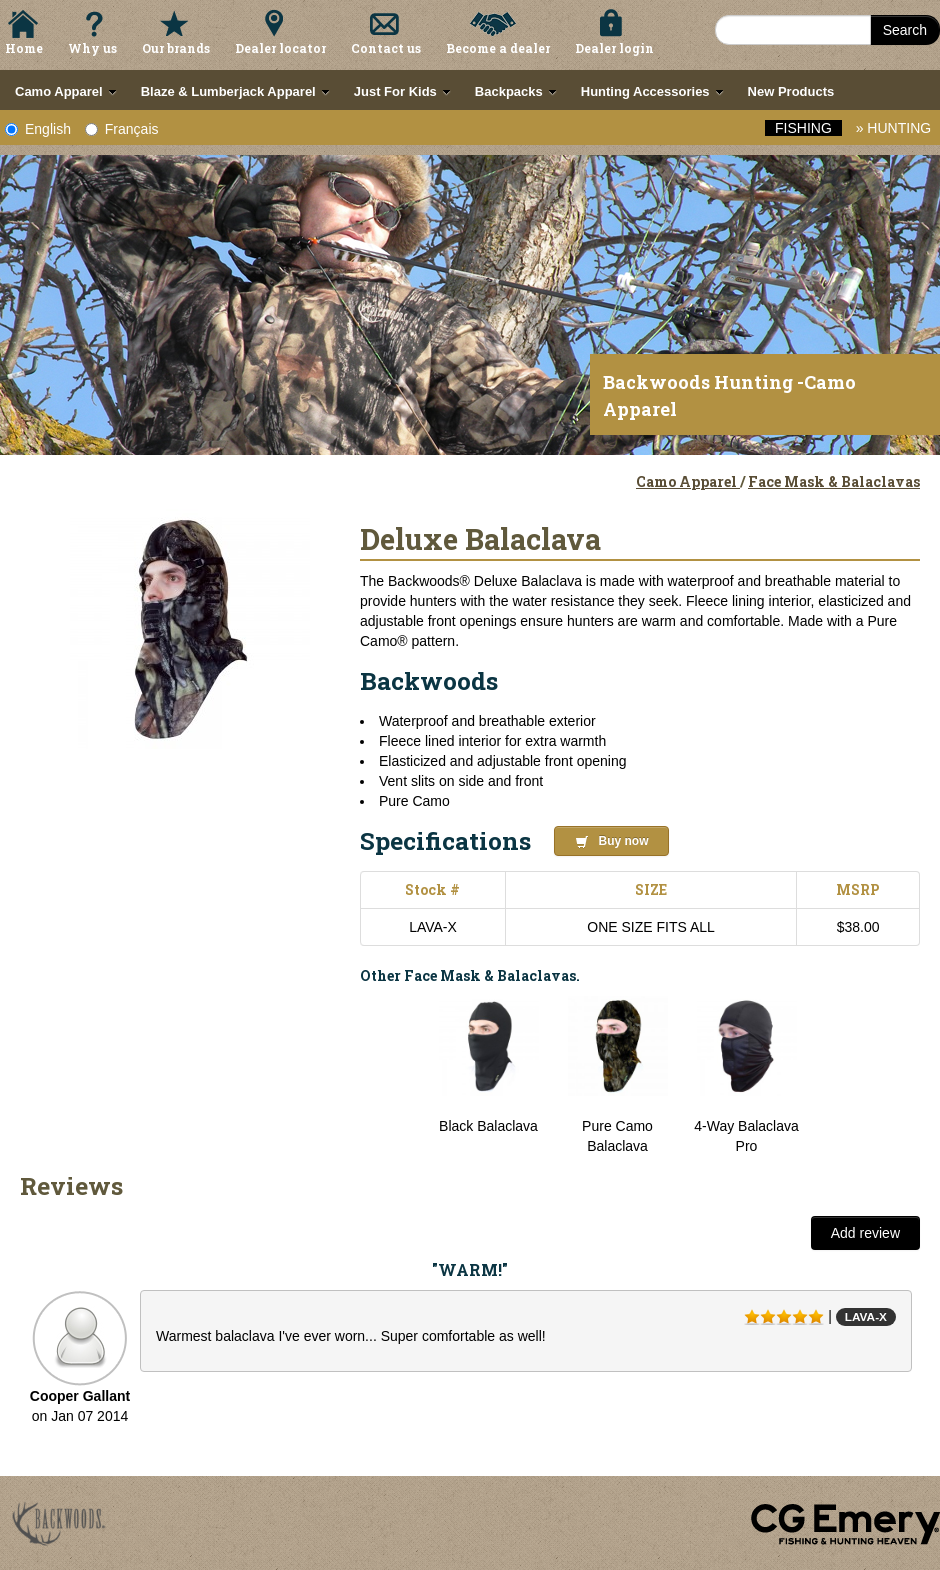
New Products (791, 91)
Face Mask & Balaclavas (834, 481)
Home (24, 48)
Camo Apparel (688, 481)
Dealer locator (280, 48)
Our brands (176, 48)
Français (122, 129)
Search (905, 30)
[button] (587, 838)
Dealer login (614, 48)
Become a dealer (498, 48)
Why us (92, 48)
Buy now (612, 841)
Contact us (386, 48)
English (38, 129)
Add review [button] (865, 1233)
